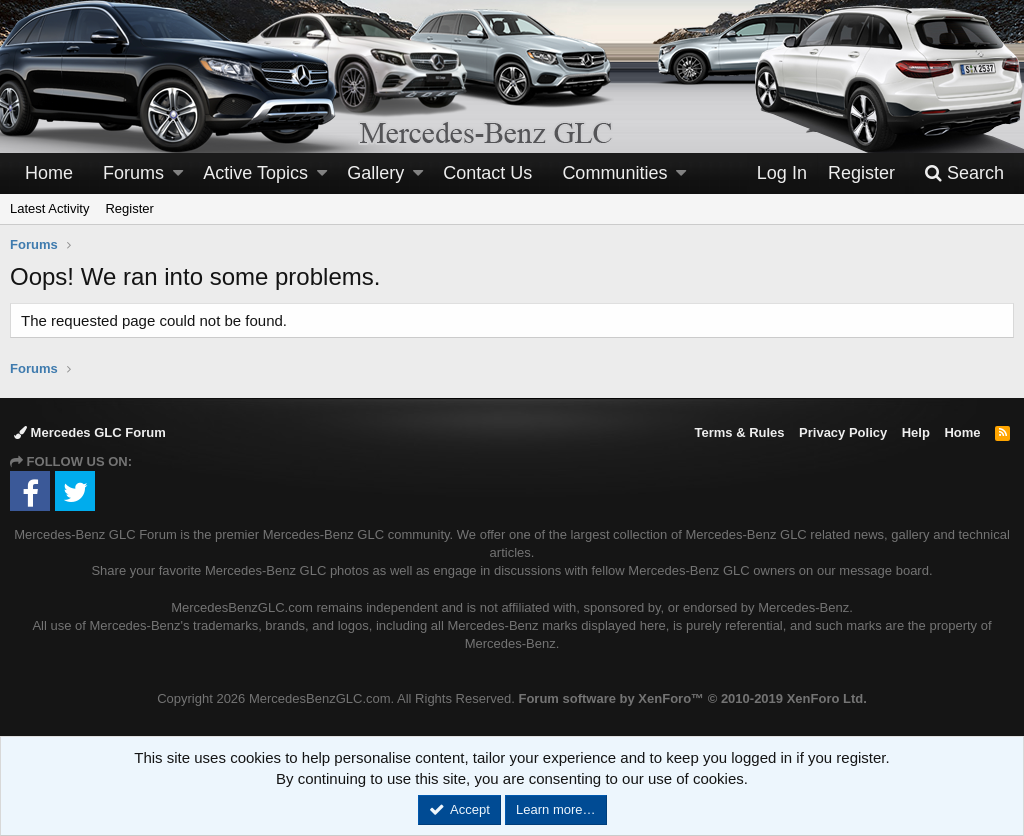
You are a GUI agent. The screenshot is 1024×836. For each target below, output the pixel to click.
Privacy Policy (843, 432)
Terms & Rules (739, 432)
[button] (178, 173)
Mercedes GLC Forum (90, 432)
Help (916, 432)
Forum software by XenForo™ (692, 698)
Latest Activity (49, 208)
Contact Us (487, 173)
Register (129, 208)
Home (49, 173)
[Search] (964, 173)
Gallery (375, 173)
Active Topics (255, 173)
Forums (133, 173)
